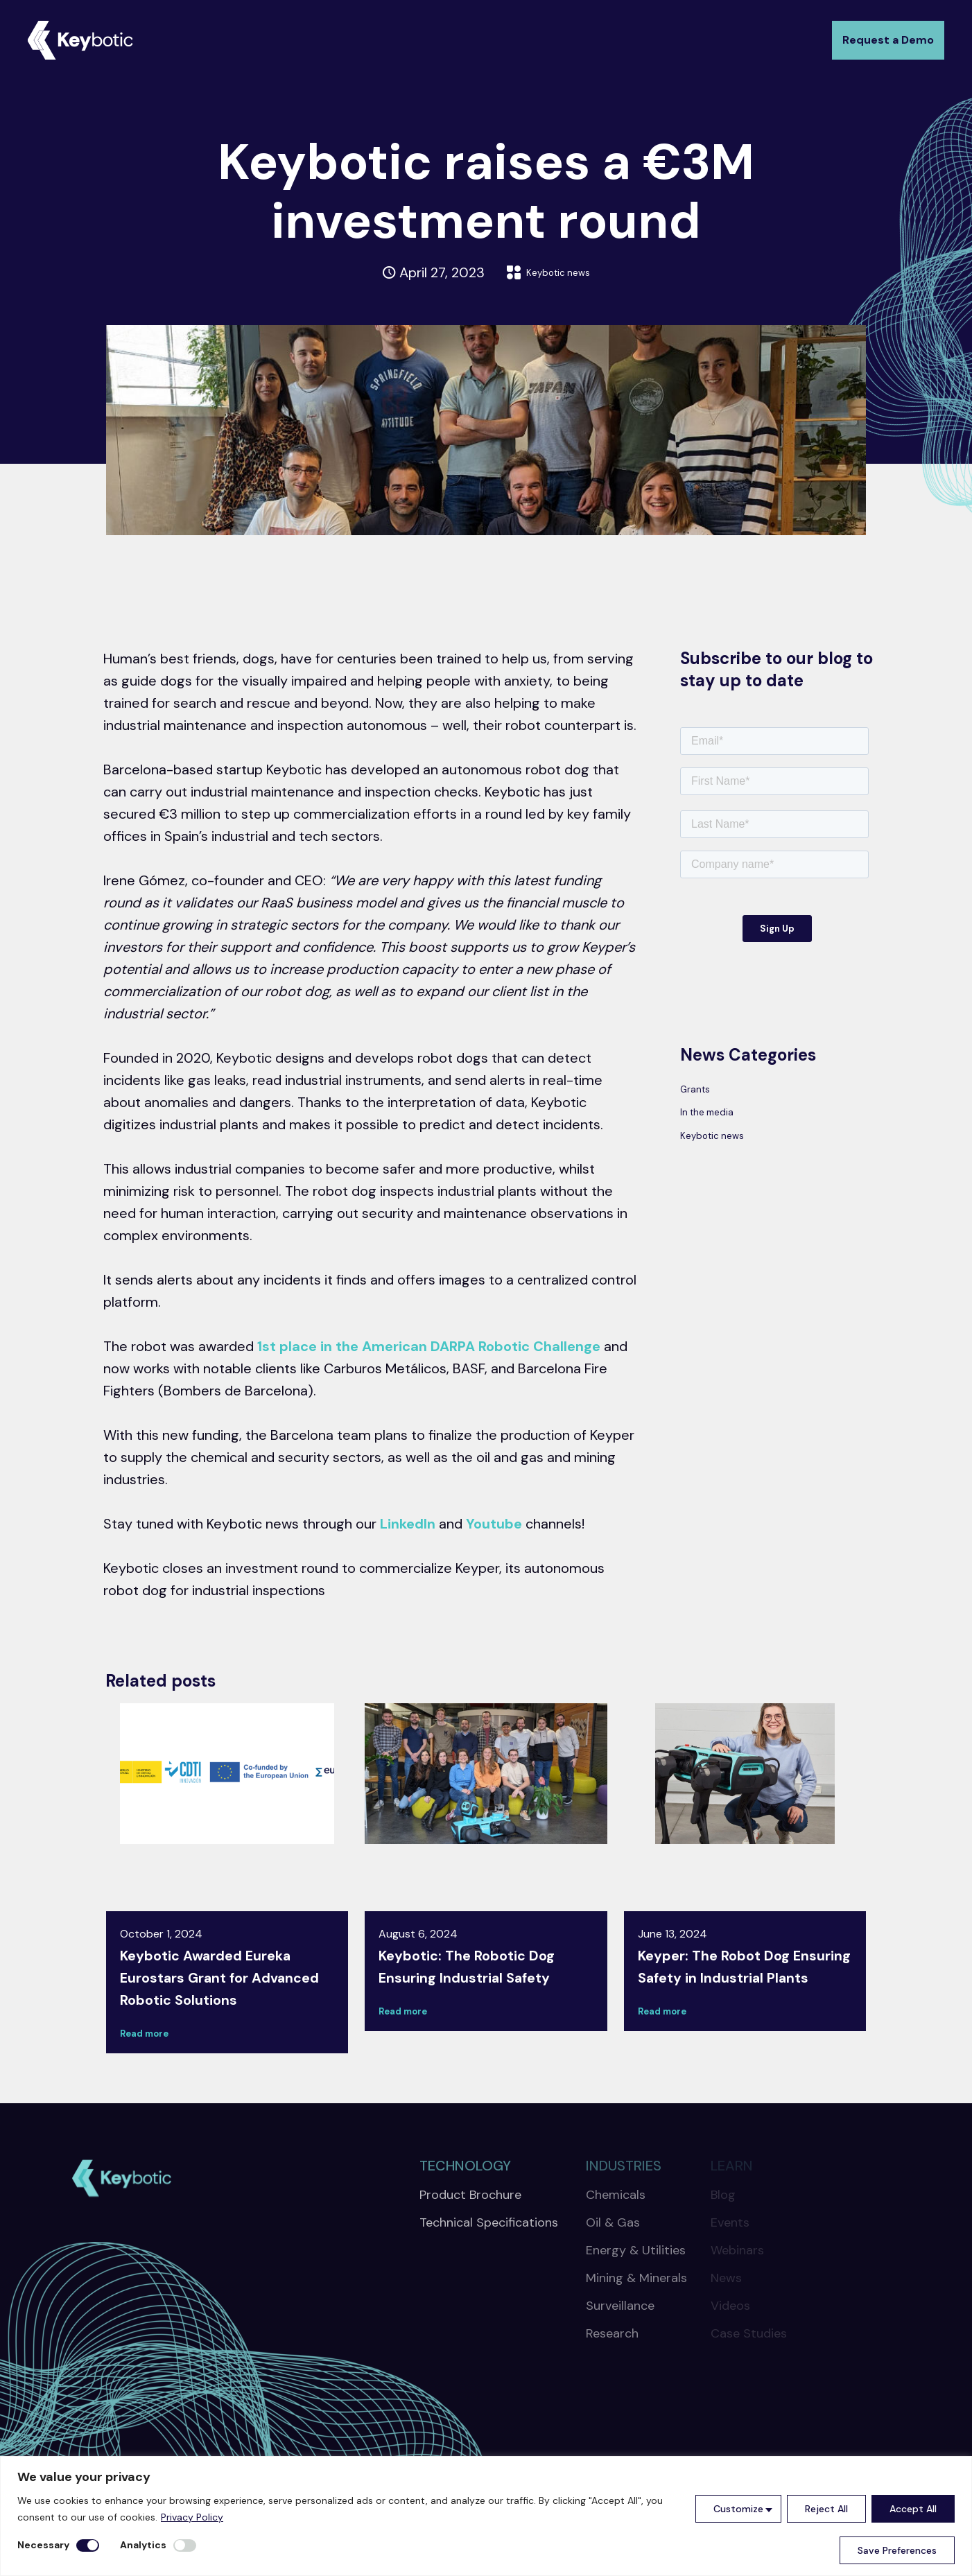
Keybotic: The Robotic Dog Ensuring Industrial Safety (484, 1965)
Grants (701, 1091)
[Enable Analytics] (184, 2545)
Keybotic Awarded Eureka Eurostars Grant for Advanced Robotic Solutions (224, 1988)
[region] (486, 2516)
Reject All (826, 2509)
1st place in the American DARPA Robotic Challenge (428, 1346)
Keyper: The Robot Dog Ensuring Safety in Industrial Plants (729, 1977)
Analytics (143, 2545)
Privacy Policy (192, 2517)
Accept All (913, 2509)
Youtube (494, 1524)
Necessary (43, 2545)
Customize (738, 2509)
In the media (719, 1120)
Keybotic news (558, 272)
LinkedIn (407, 1524)
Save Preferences (897, 2550)
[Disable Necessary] (87, 2545)
